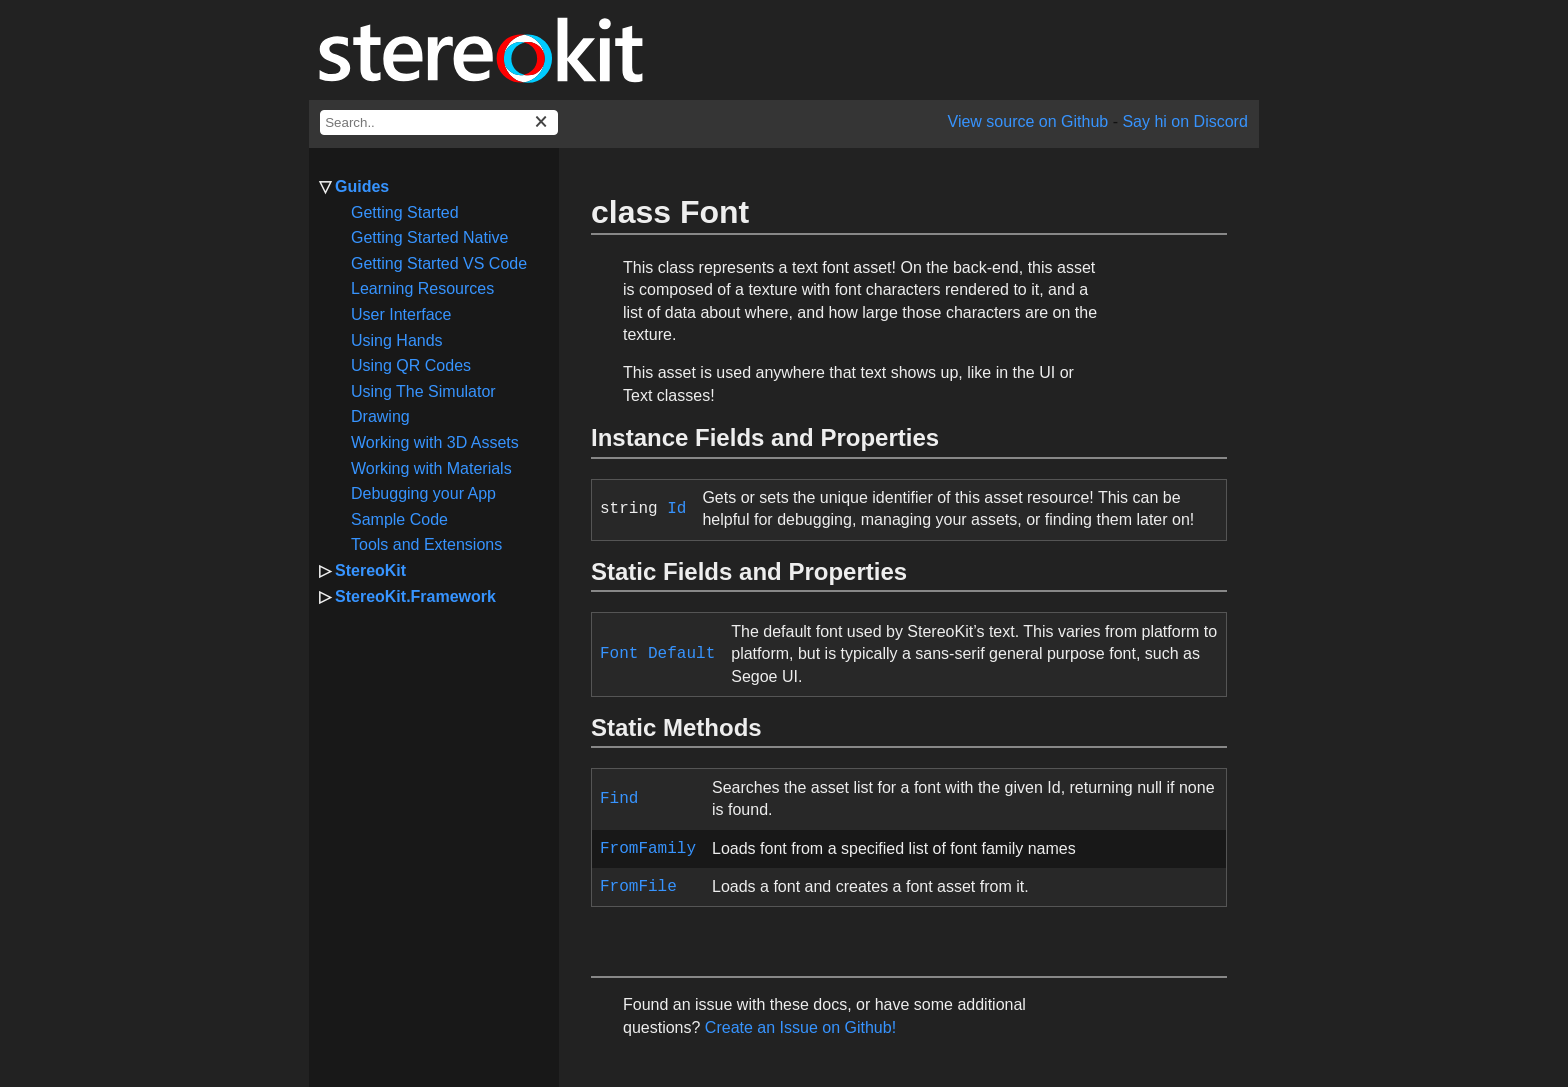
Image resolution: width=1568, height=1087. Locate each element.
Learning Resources (422, 288)
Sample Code (399, 519)
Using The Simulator (423, 391)
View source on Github (1028, 121)
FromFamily (648, 849)
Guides (362, 186)
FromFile (638, 887)
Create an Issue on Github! (800, 1027)
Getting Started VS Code (439, 263)
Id (676, 509)
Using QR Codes (411, 365)
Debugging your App (423, 493)
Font (619, 654)
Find (619, 799)
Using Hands (397, 340)
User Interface (401, 314)
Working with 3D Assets (435, 442)
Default (681, 654)
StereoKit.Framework (415, 596)
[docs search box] (439, 122)
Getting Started (405, 212)
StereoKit (370, 570)
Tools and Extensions (426, 544)
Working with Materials (431, 468)
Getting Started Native (429, 237)
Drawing (380, 416)
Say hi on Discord (1184, 121)
